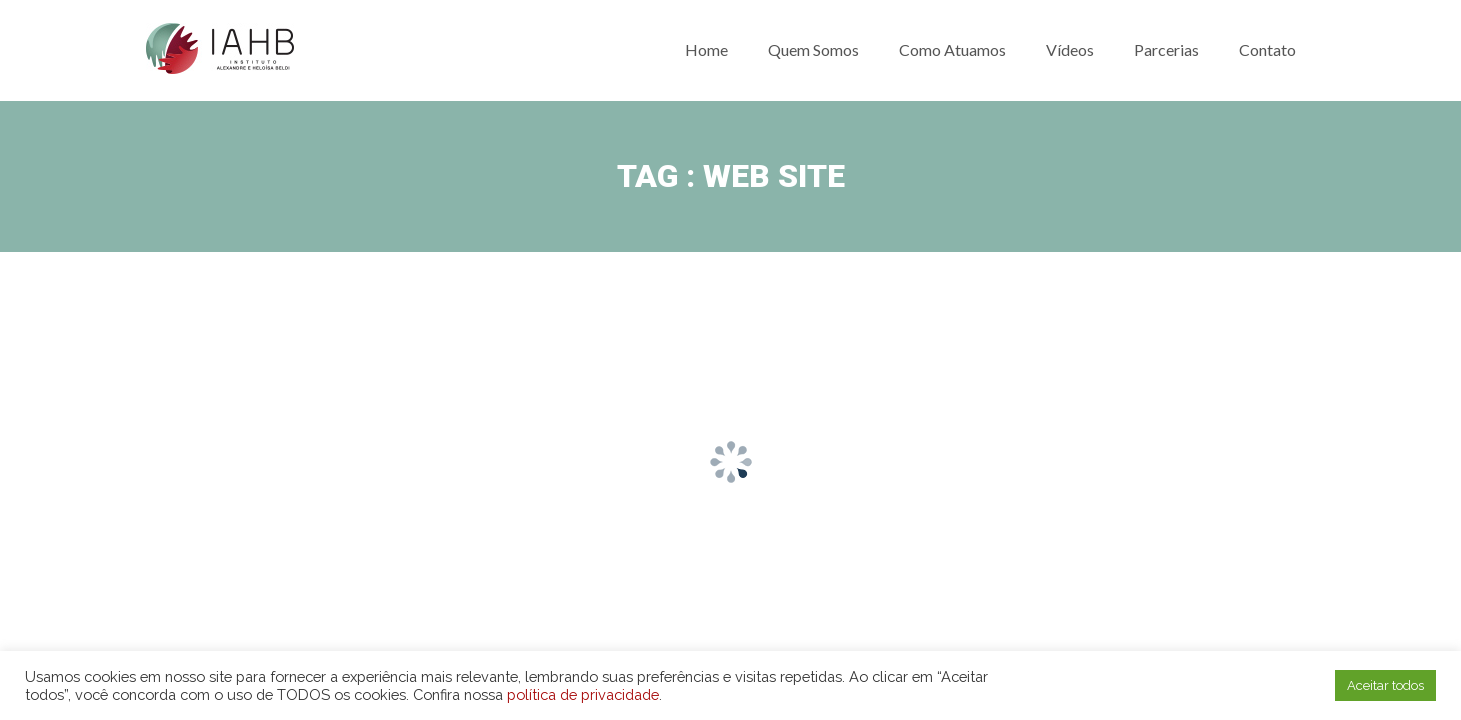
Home (706, 49)
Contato (1267, 49)
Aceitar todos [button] (1385, 685)
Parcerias (1166, 49)
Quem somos (813, 49)
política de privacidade (583, 694)
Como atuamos (952, 49)
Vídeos (1070, 49)
